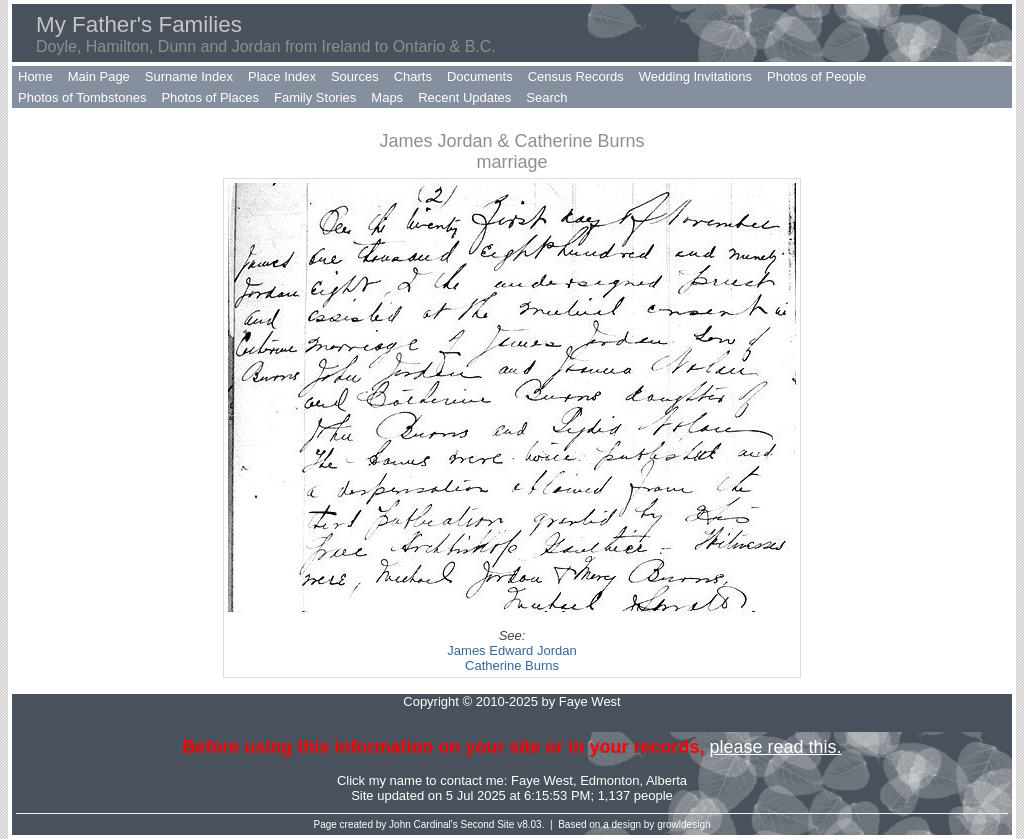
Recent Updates (464, 97)
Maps (387, 97)
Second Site (488, 824)
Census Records (576, 76)
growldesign (683, 824)
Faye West (542, 780)
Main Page (99, 76)
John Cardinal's (423, 824)
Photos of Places (210, 97)
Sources (355, 76)
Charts (413, 76)
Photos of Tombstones (82, 97)
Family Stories (315, 97)
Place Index (282, 76)
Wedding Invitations (695, 76)
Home (35, 76)
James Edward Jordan (511, 650)
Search (546, 97)
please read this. (775, 747)
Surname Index (189, 76)
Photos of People (816, 76)
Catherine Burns (512, 665)
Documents (480, 76)
